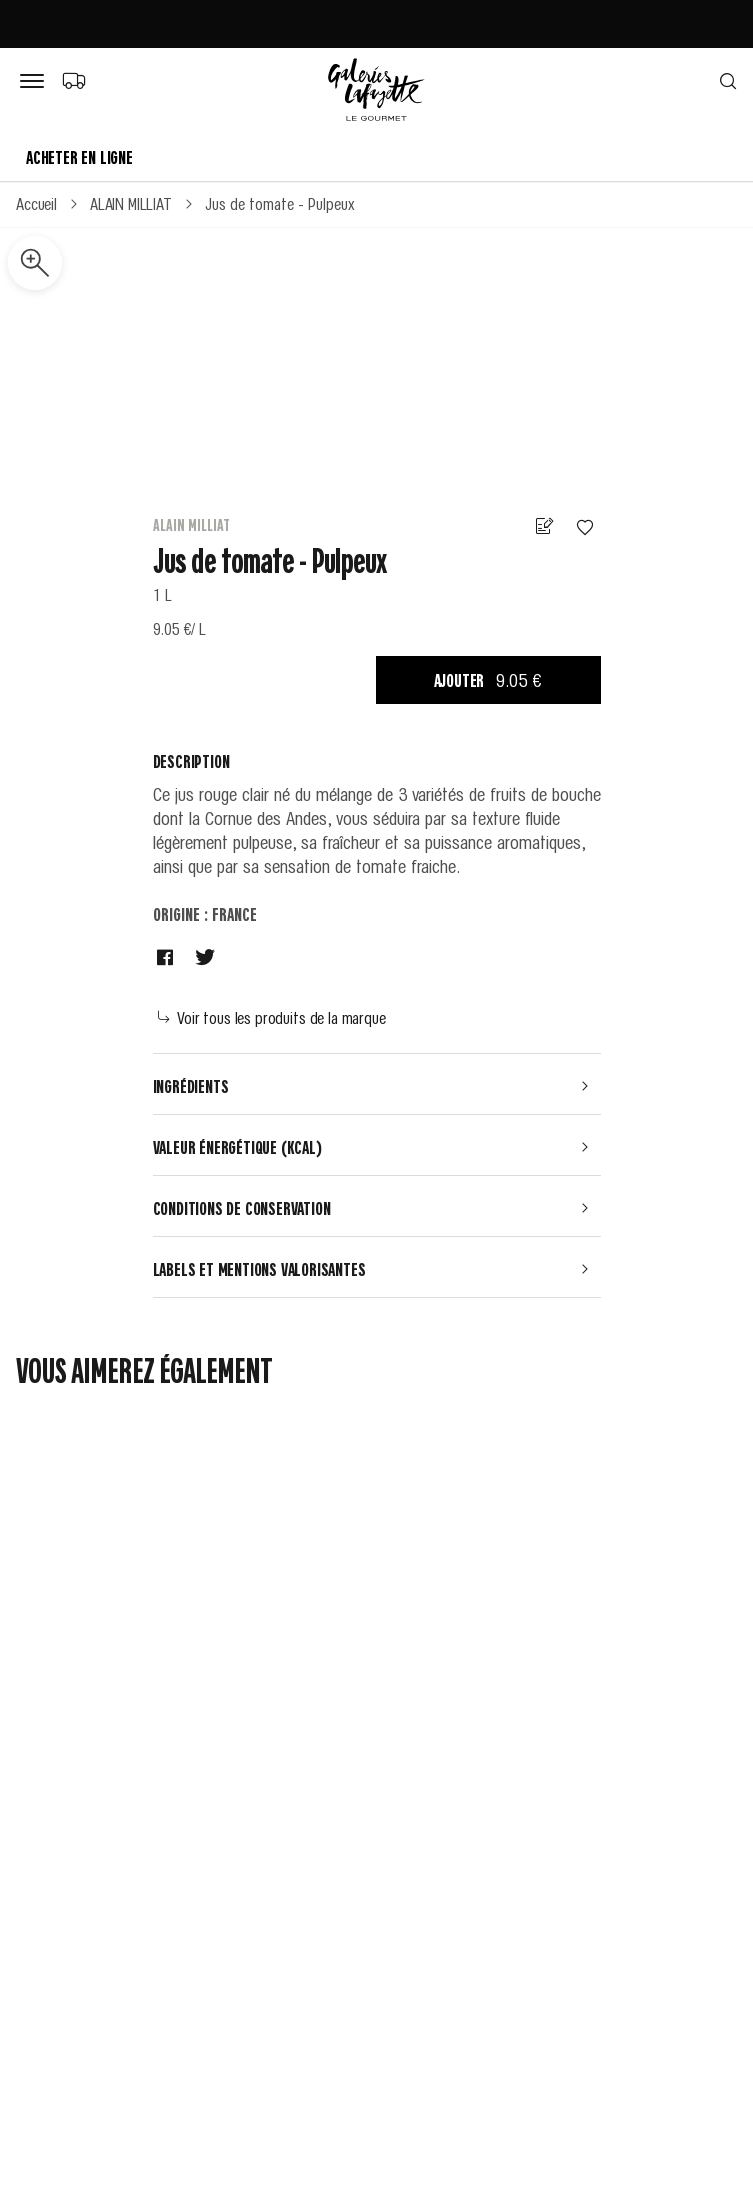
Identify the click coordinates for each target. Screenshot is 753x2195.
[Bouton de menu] (36, 82)
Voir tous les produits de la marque (272, 1017)
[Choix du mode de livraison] (73, 80)
